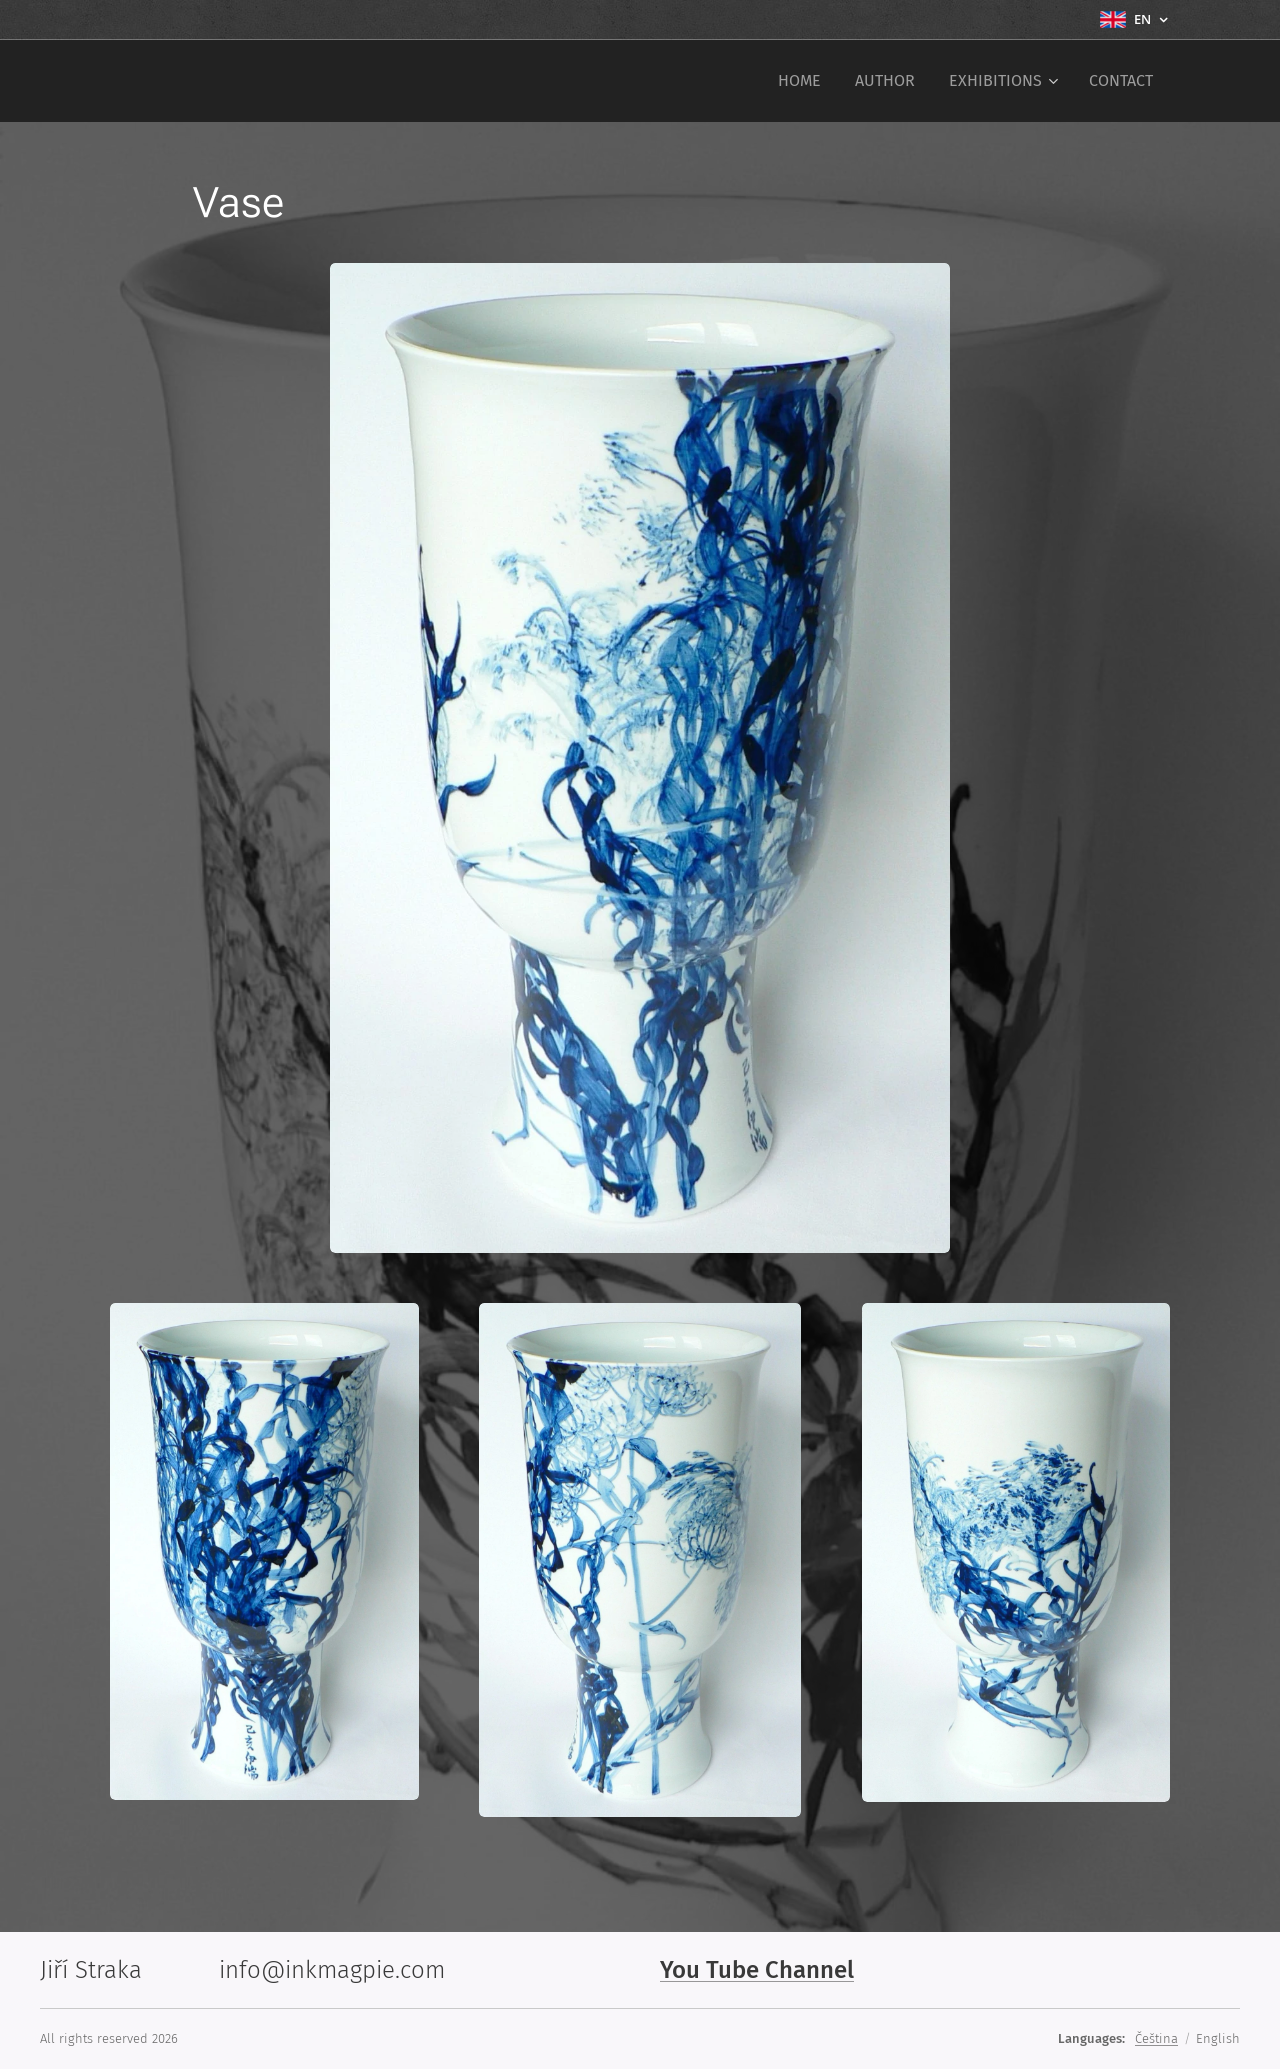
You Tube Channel (757, 1970)
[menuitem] (799, 81)
